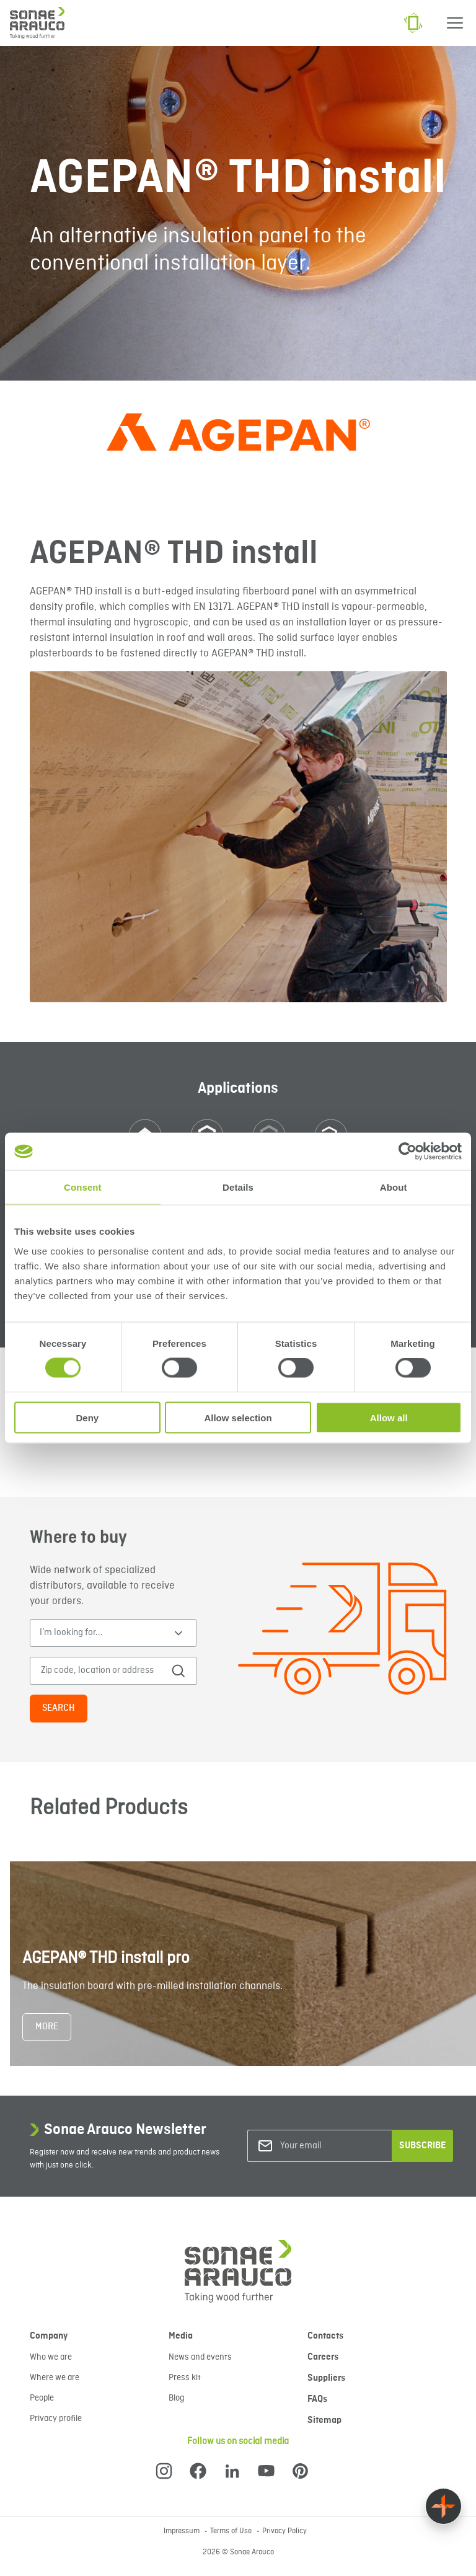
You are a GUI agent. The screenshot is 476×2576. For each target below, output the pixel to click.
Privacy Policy (284, 2531)
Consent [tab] (83, 1187)
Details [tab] (238, 1187)
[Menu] (455, 23)
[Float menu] (443, 2506)
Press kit (185, 2377)
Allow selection (237, 1417)
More (46, 2027)
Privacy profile (56, 2418)
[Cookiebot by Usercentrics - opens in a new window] (407, 1151)
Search (58, 1708)
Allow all (389, 1417)
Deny (87, 1417)
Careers (322, 2357)
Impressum (182, 2531)
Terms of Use (231, 2531)
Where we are (54, 2377)
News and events (200, 2357)
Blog (176, 2398)
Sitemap (324, 2420)
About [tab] (393, 1187)
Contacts (325, 2336)
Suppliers (326, 2378)
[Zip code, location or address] (104, 1670)
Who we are (51, 2357)
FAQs (317, 2399)
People (42, 2398)
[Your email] (330, 2146)
